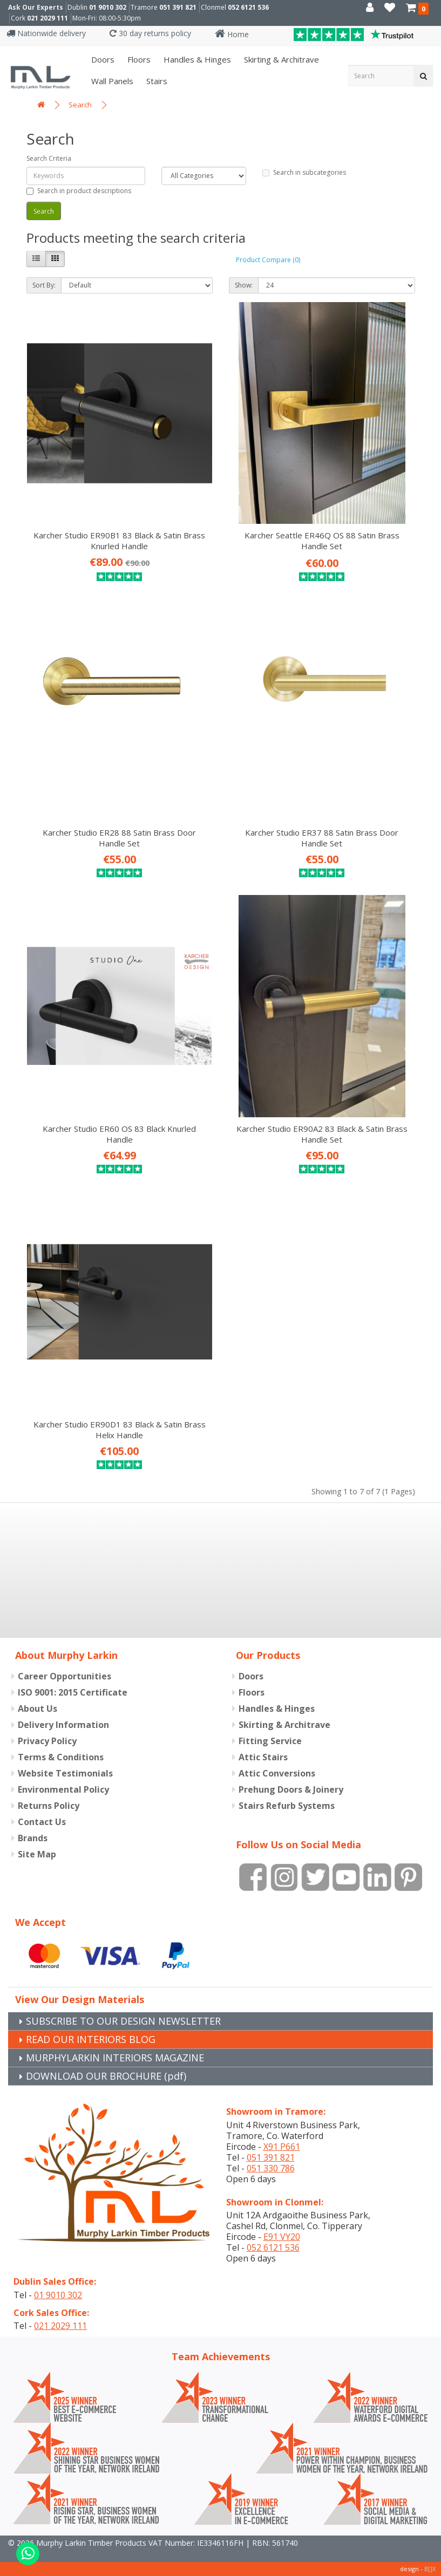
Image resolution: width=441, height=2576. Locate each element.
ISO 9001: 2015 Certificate (72, 1692)
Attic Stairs (263, 1757)
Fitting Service (270, 1741)
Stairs (155, 81)
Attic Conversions (277, 1773)
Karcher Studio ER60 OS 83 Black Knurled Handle (119, 1134)
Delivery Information (63, 1725)
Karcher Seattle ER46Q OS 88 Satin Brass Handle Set (322, 540)
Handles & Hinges (196, 59)
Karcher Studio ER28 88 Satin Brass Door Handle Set (119, 838)
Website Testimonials (65, 1773)
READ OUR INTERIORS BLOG (90, 2039)
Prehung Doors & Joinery (291, 1789)
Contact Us (42, 1822)
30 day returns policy (150, 33)
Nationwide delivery (46, 33)
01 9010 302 (107, 7)
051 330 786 (271, 2168)
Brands (33, 1838)
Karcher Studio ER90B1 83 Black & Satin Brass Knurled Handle (119, 540)
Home (232, 34)
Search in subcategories (304, 172)
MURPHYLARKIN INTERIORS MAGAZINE (115, 2057)
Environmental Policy (63, 1789)
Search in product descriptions (78, 190)
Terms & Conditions (61, 1757)
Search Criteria (48, 158)
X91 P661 (281, 2147)
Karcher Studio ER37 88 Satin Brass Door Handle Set (321, 838)
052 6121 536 (248, 7)
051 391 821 (177, 7)
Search (80, 105)
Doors (101, 59)
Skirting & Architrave (280, 59)
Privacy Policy (47, 1741)
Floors (138, 59)
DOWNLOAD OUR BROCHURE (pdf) (106, 2075)
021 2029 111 (47, 18)
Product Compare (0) (268, 259)
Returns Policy (48, 1806)
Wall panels (111, 81)
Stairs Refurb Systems (287, 1806)
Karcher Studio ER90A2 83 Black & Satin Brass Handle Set (322, 1134)
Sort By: (44, 285)
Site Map (37, 1854)
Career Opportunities (64, 1676)
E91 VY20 (281, 2237)
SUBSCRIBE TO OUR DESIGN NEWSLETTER (123, 2020)
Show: (244, 285)
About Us (37, 1708)
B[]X (430, 2569)
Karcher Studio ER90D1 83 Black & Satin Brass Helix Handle (119, 1429)
